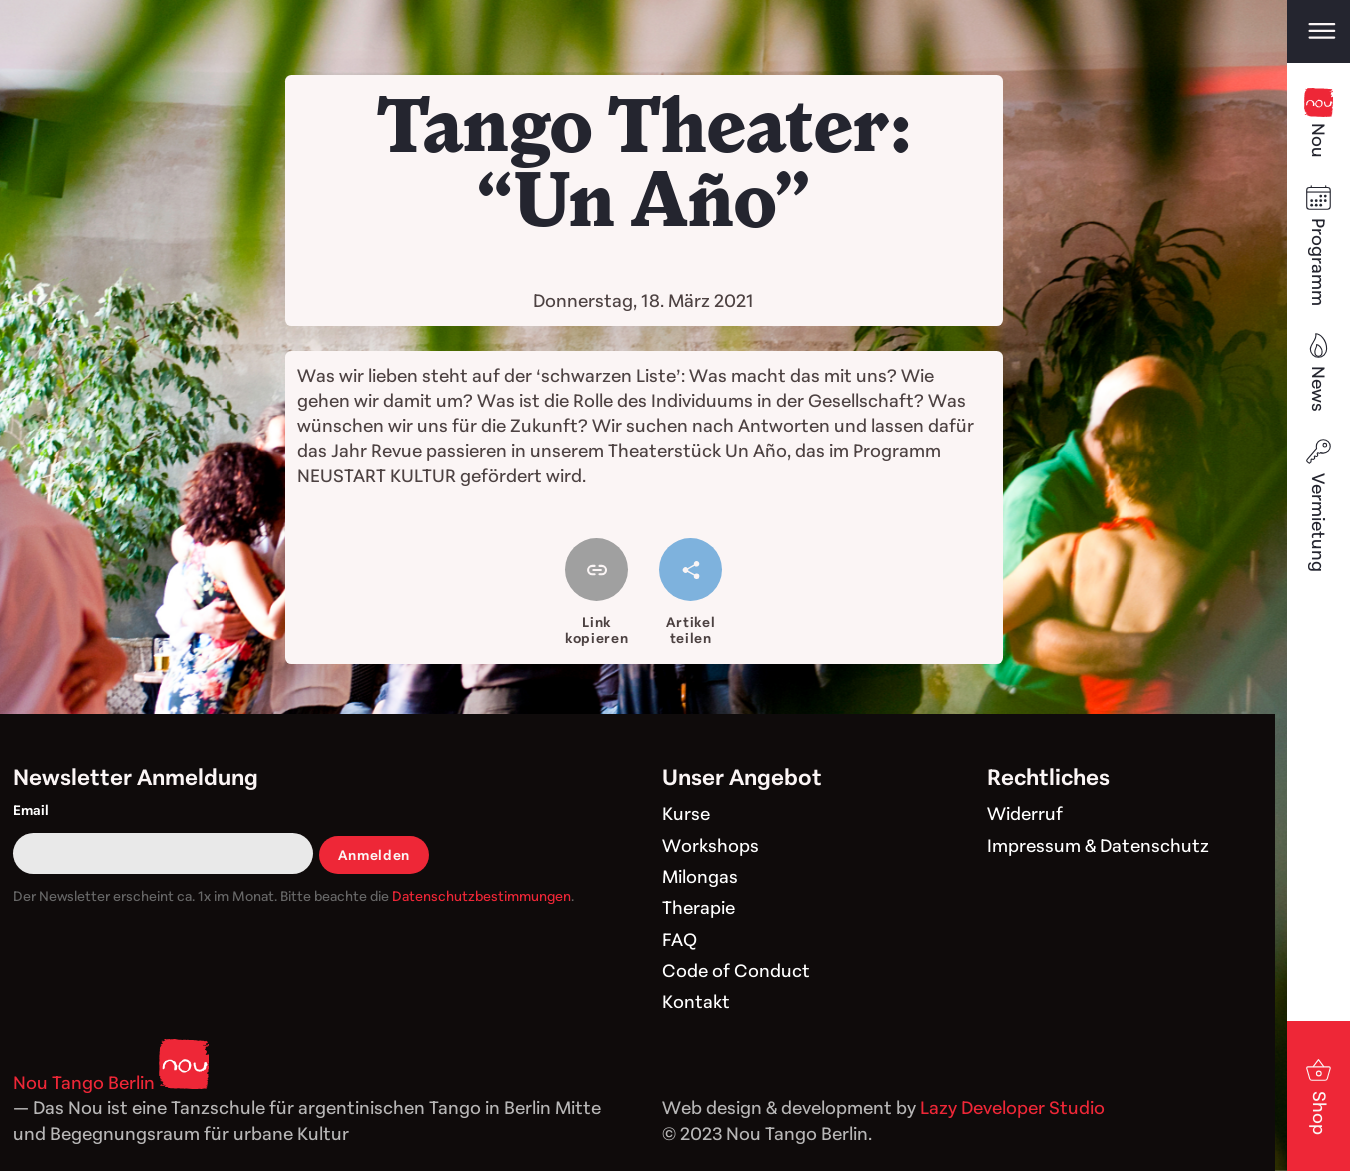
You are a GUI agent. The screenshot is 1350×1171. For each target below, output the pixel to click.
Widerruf (1025, 813)
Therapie (698, 907)
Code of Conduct (736, 970)
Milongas (700, 876)
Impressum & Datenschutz (1098, 845)
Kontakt (696, 1001)
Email (31, 809)
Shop (1318, 1095)
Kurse (686, 813)
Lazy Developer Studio (1012, 1107)
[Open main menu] (1318, 31)
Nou (1318, 123)
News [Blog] (1318, 371)
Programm (1318, 244)
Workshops (710, 845)
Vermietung (1318, 504)
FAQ (679, 939)
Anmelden (374, 854)
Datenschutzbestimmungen (481, 895)
